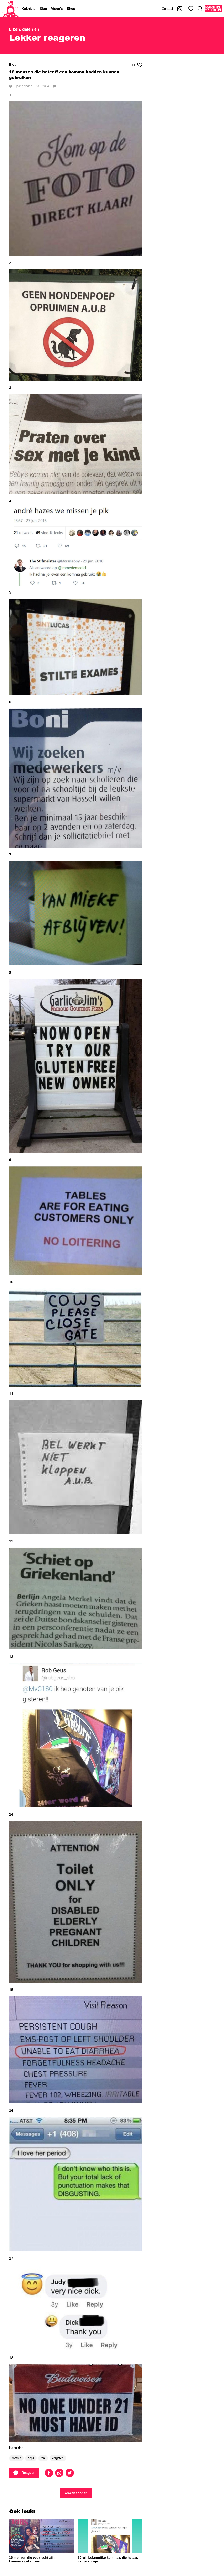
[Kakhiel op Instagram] (179, 8)
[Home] (11, 8)
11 (137, 65)
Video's (57, 8)
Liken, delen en (24, 29)
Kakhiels (28, 8)
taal (43, 2458)
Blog (43, 8)
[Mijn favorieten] (191, 8)
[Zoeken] (200, 8)
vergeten (57, 2458)
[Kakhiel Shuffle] (213, 8)
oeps (31, 2458)
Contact (167, 8)
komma (16, 2458)
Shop (71, 8)
